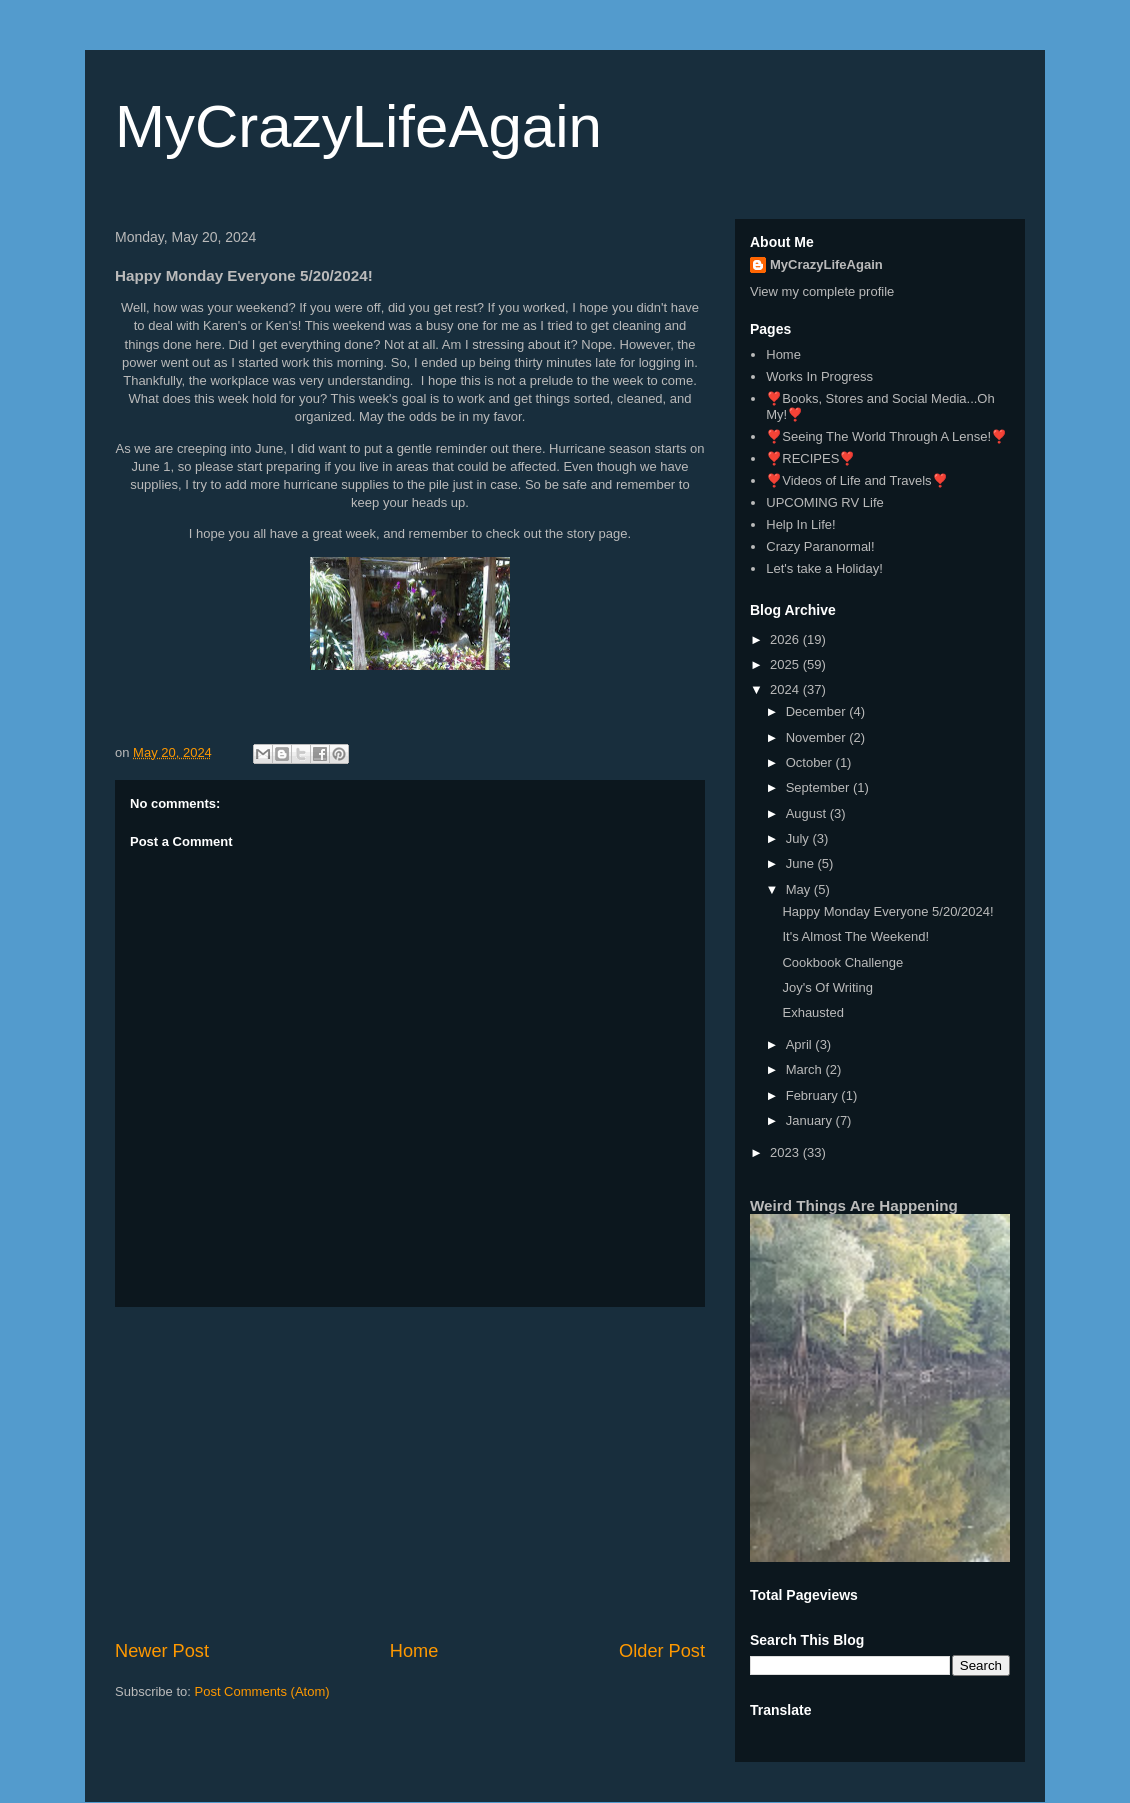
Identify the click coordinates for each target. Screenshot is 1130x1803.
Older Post (662, 1651)
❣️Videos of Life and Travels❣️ (856, 480)
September (819, 787)
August (808, 813)
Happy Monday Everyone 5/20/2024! (887, 911)
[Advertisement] (410, 1473)
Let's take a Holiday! (824, 568)
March (806, 1069)
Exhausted (812, 1012)
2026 (786, 639)
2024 (786, 689)
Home (414, 1651)
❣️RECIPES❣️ (810, 458)
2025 (786, 664)
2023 (786, 1152)
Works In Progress (819, 376)
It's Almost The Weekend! (855, 936)
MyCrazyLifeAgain (358, 126)
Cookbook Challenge (842, 962)
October (811, 762)
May (800, 889)
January (811, 1120)
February (814, 1095)
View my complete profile (822, 291)
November (818, 737)
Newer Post (162, 1651)
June (802, 863)
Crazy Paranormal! (820, 546)
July (799, 838)
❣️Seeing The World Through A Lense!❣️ (886, 436)
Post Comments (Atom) (262, 1691)
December (818, 711)
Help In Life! (800, 524)
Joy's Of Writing (827, 987)
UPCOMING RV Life (825, 502)
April (801, 1044)
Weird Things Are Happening (854, 1205)
